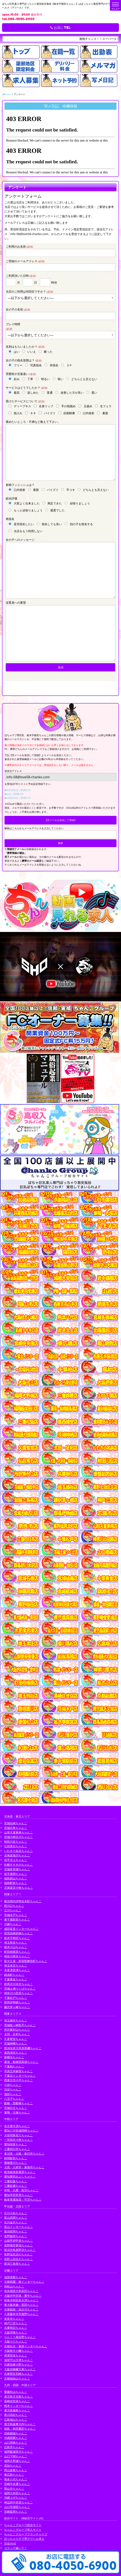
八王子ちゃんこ (14, 2099)
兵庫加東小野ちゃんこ (18, 2364)
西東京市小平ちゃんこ (18, 2080)
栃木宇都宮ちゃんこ (17, 1938)
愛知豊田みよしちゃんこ (20, 2176)
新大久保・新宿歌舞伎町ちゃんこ (25, 1961)
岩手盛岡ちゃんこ (15, 1874)
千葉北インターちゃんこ (20, 2076)
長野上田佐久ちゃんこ (18, 2259)
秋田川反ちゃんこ (15, 1842)
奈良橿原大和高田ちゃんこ (21, 2291)
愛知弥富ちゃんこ (15, 2144)
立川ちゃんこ (12, 1910)
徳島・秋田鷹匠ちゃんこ (20, 2429)
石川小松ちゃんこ (15, 2213)
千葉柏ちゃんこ (14, 2066)
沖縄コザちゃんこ (15, 2498)
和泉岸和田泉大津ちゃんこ (21, 2300)
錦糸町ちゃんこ (14, 1975)
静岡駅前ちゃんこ (15, 2158)
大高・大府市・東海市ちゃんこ (24, 2167)
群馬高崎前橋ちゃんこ (18, 1933)
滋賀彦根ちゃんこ (15, 2277)
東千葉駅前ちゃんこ (17, 1919)
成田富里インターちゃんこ (21, 1929)
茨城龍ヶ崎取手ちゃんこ (20, 2025)
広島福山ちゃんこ (15, 2419)
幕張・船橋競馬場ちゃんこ (21, 2062)
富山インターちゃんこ (18, 2227)
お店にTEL (60, 27)
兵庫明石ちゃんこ (15, 2328)
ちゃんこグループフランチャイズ (25, 2534)
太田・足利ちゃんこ (17, 2034)
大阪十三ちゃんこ (15, 2341)
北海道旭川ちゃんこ (17, 1855)
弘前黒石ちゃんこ (15, 1846)
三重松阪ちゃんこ (15, 2181)
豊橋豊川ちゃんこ (15, 2163)
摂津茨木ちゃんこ (15, 2355)
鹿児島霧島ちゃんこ (17, 2410)
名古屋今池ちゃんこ (17, 2126)
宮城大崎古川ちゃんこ (18, 1837)
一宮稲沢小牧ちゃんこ (18, 2140)
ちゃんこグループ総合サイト (22, 2525)
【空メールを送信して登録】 (61, 820)
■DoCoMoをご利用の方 (18, 790)
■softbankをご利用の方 (18, 798)
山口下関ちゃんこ (15, 2456)
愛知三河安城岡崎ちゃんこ (21, 2130)
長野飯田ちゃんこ (15, 2236)
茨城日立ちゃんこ (15, 2108)
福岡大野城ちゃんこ (17, 2461)
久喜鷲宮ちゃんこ (15, 2039)
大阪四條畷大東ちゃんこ (20, 2369)
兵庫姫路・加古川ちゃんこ (21, 2309)
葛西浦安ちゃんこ (15, 2053)
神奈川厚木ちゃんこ (17, 1956)
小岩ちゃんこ (12, 2085)
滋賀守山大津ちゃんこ (18, 2360)
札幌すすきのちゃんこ (18, 1865)
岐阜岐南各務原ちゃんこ (20, 2172)
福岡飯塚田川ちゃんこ (18, 2452)
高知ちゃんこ (12, 2466)
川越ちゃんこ (12, 1924)
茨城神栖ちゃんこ (15, 2043)
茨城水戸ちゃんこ (15, 1915)
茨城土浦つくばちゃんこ (20, 1988)
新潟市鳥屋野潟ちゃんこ (20, 2250)
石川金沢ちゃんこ (15, 2222)
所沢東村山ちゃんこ (17, 2030)
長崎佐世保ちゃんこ (17, 2401)
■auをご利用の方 (14, 794)
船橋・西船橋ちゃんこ (18, 2103)
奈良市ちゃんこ (14, 2319)
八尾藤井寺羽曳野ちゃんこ (21, 2314)
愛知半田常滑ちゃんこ (18, 2195)
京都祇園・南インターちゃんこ (24, 2282)
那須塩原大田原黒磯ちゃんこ (22, 2048)
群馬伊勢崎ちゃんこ (17, 2002)
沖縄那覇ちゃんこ (15, 2438)
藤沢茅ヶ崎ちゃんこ (17, 2007)
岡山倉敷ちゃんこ (15, 2470)
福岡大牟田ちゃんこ (17, 2493)
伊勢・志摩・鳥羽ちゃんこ (21, 2190)
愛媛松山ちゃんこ (15, 2392)
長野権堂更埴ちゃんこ (18, 2245)
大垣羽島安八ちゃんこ (18, 2135)
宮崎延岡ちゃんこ (15, 2512)
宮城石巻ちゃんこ (15, 1828)
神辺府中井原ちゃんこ (18, 2502)
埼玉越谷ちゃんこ (15, 2020)
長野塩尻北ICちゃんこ (18, 2254)
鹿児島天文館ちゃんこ (18, 2396)
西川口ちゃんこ (14, 1906)
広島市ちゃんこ (14, 2447)
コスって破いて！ (15, 2548)
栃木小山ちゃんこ (15, 1947)
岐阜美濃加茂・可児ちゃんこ (22, 2199)
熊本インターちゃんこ (18, 2406)
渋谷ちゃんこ (12, 2089)
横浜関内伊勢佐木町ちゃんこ (22, 1901)
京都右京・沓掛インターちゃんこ (25, 2346)
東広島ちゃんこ (14, 2475)
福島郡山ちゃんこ (15, 1878)
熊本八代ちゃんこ (15, 2479)
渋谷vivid (10, 2543)
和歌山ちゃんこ (14, 2286)
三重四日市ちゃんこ (17, 2149)
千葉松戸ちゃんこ (15, 1998)
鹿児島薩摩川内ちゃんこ (20, 2424)
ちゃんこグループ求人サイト (22, 2530)
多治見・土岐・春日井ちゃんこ (24, 2153)
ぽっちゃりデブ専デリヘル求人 (24, 2539)
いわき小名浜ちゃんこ (18, 1851)
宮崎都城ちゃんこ (15, 2433)
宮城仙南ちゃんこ (15, 1823)
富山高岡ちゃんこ (15, 2218)
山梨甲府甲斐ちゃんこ (18, 2241)
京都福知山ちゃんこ (17, 2378)
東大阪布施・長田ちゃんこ (21, 2305)
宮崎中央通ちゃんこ (17, 2484)
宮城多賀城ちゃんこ (17, 1869)
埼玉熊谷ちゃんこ (15, 1942)
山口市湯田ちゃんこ (17, 2507)
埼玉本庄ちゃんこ (15, 1965)
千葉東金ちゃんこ (15, 1979)
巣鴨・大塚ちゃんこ (17, 2112)
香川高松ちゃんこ (15, 2415)
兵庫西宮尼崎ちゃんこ (18, 2374)
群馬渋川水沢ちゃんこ (18, 1984)
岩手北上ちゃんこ (15, 1860)
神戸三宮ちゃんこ (15, 2323)
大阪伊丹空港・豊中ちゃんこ (22, 2296)
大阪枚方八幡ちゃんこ (18, 2351)
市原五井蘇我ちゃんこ (18, 2071)
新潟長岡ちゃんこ (15, 2231)
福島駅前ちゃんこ (15, 1883)
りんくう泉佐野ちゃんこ (20, 2337)
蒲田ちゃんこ (12, 2094)
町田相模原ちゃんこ (17, 1952)
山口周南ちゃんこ (15, 2443)
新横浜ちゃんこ (14, 2057)
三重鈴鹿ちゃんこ (15, 2186)
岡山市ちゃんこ (14, 2489)
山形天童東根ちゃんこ (18, 1832)
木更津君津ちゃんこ (17, 1970)
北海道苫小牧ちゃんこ (18, 1888)
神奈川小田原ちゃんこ (18, 1993)
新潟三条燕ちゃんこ (17, 2264)
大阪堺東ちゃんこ (15, 2332)
